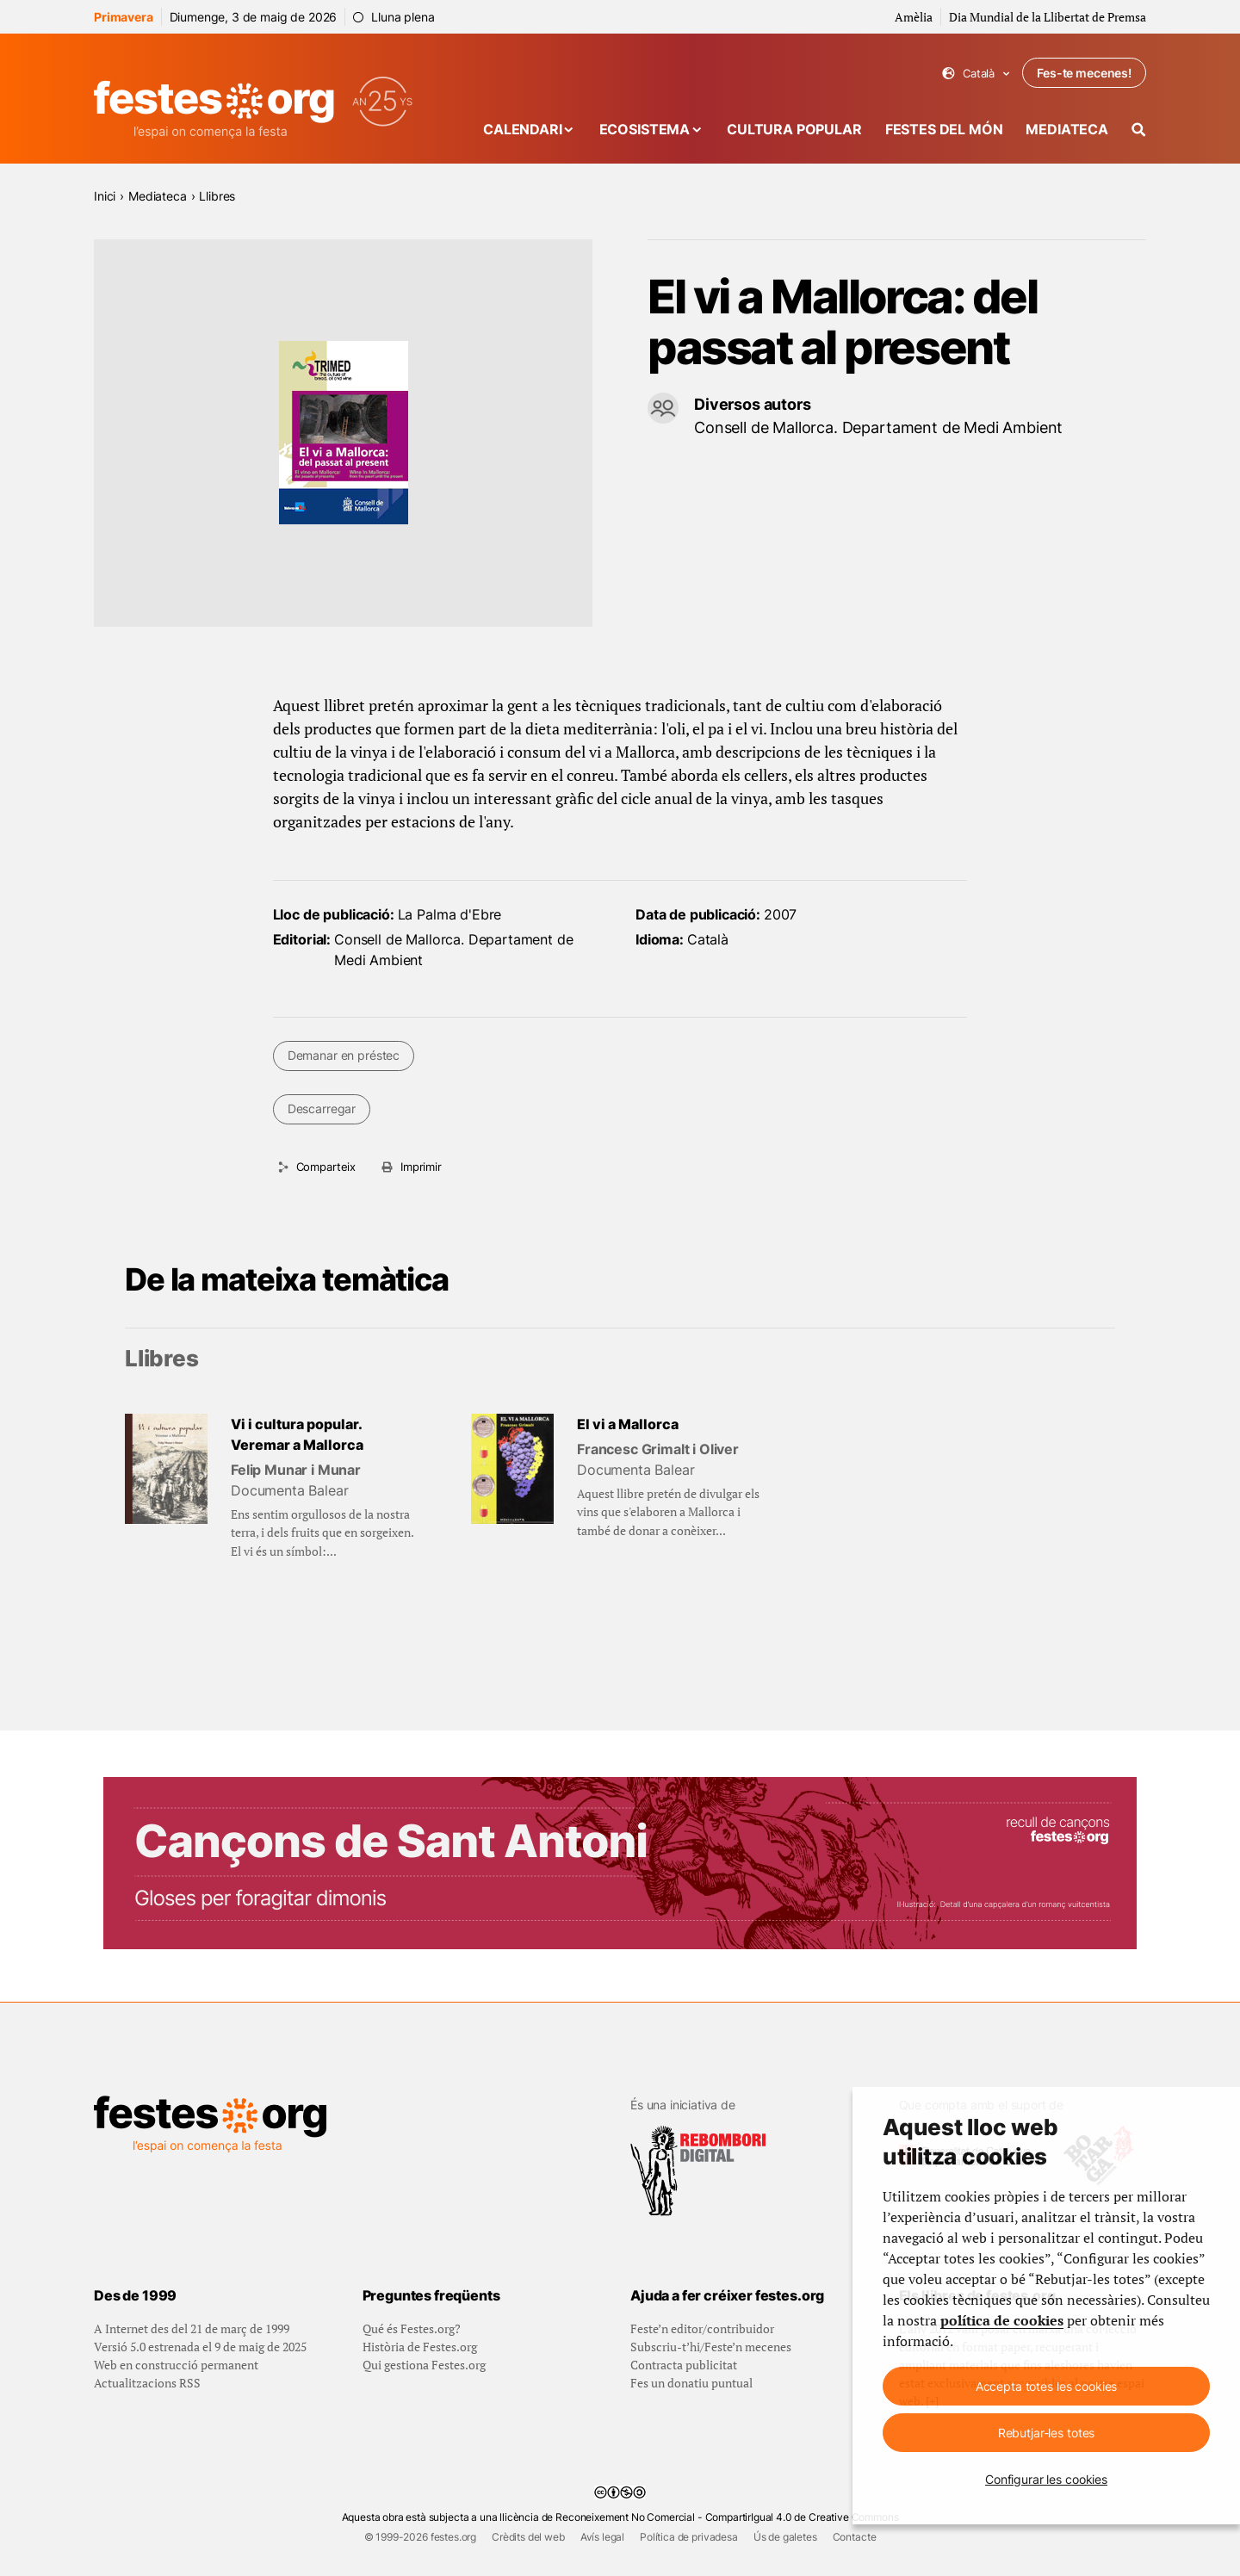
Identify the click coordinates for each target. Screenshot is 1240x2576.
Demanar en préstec (344, 1055)
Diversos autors (752, 404)
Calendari (522, 129)
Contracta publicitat (683, 2364)
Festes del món (944, 129)
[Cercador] (1139, 129)
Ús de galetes (785, 2536)
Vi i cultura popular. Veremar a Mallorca (297, 1434)
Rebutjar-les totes (1046, 2432)
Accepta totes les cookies (1047, 2386)
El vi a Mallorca (628, 1424)
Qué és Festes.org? (412, 2328)
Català (976, 73)
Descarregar (322, 1108)
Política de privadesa (689, 2536)
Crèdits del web (528, 2536)
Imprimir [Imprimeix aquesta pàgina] (421, 1166)
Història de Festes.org (420, 2346)
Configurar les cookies (1046, 2479)
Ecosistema (644, 129)
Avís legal (602, 2536)
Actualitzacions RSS (147, 2383)
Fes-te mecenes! (1084, 72)
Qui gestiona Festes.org (424, 2364)
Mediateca (1067, 129)
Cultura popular (794, 129)
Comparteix (326, 1166)
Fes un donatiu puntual (691, 2383)
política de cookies (1001, 2320)
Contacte (855, 2536)
